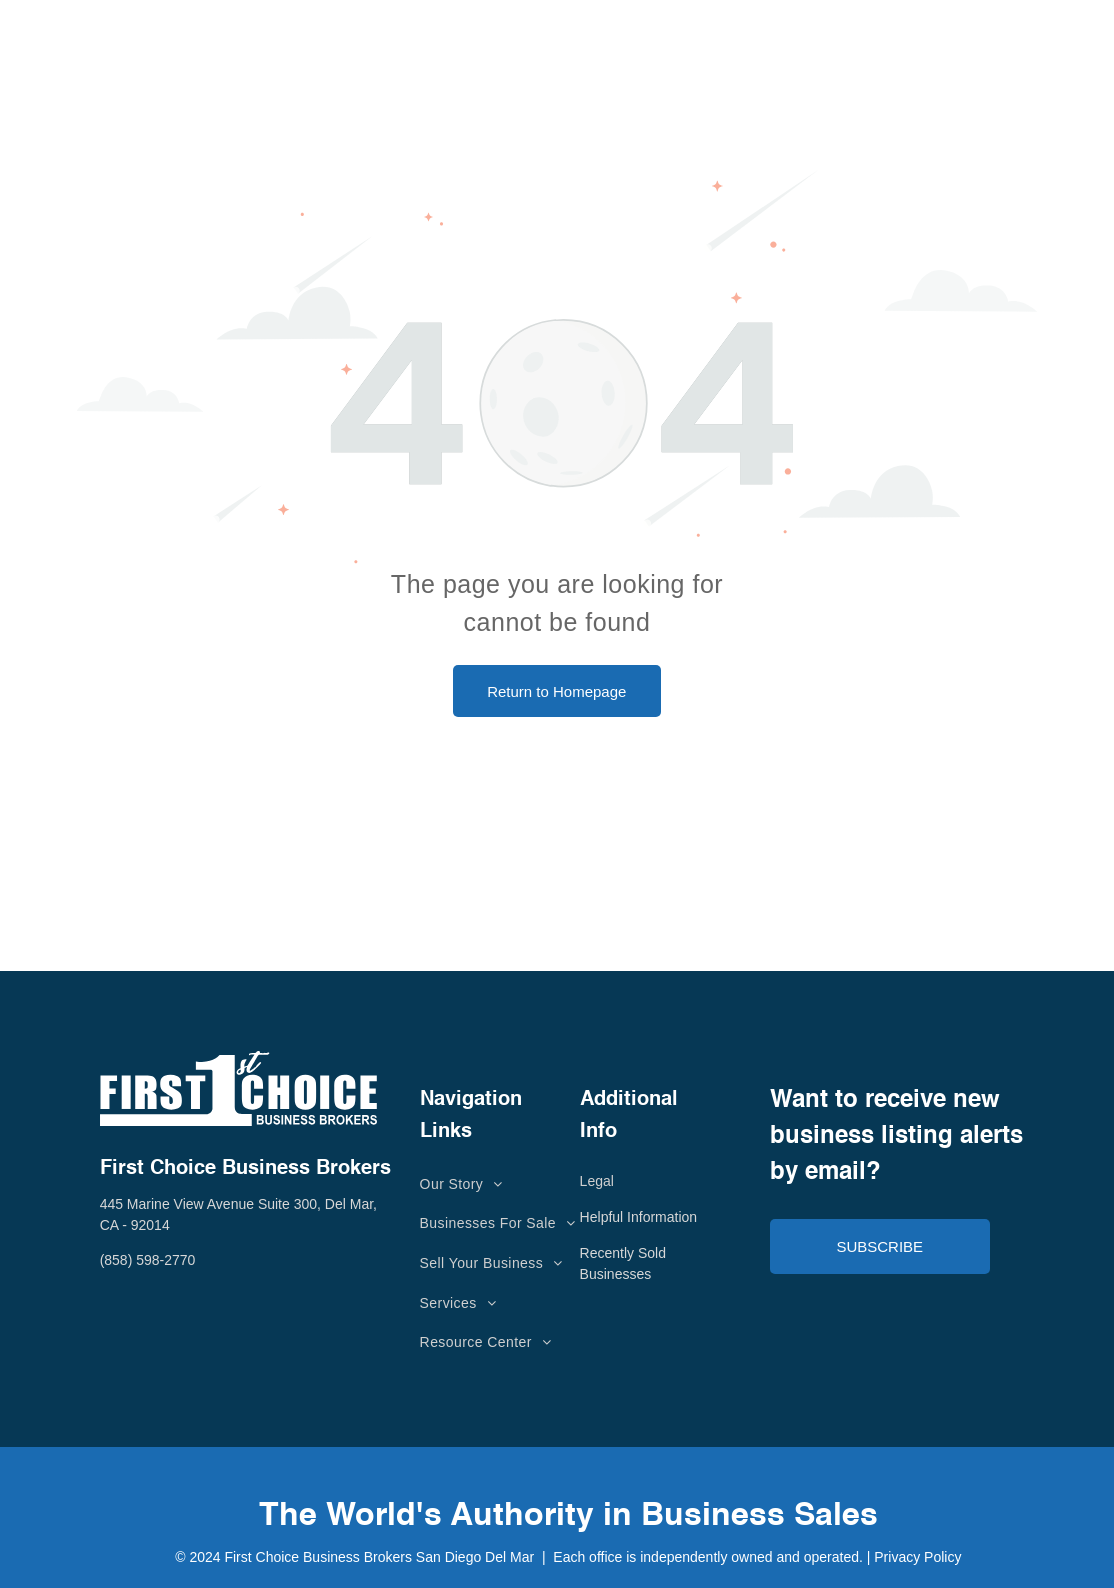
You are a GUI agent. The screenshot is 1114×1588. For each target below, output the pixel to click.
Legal (597, 1181)
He (589, 1217)
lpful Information (648, 1217)
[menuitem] (461, 1184)
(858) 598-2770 (148, 1260)
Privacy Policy (917, 1557)
